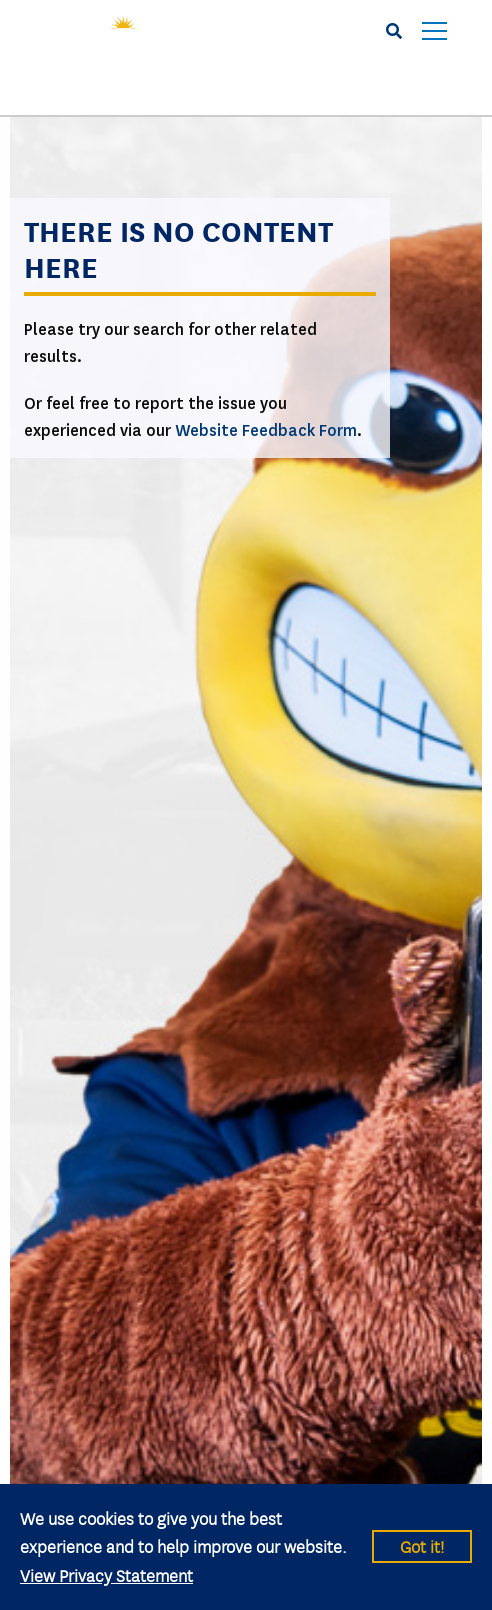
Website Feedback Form (266, 430)
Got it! (422, 1545)
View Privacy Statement (106, 1574)
